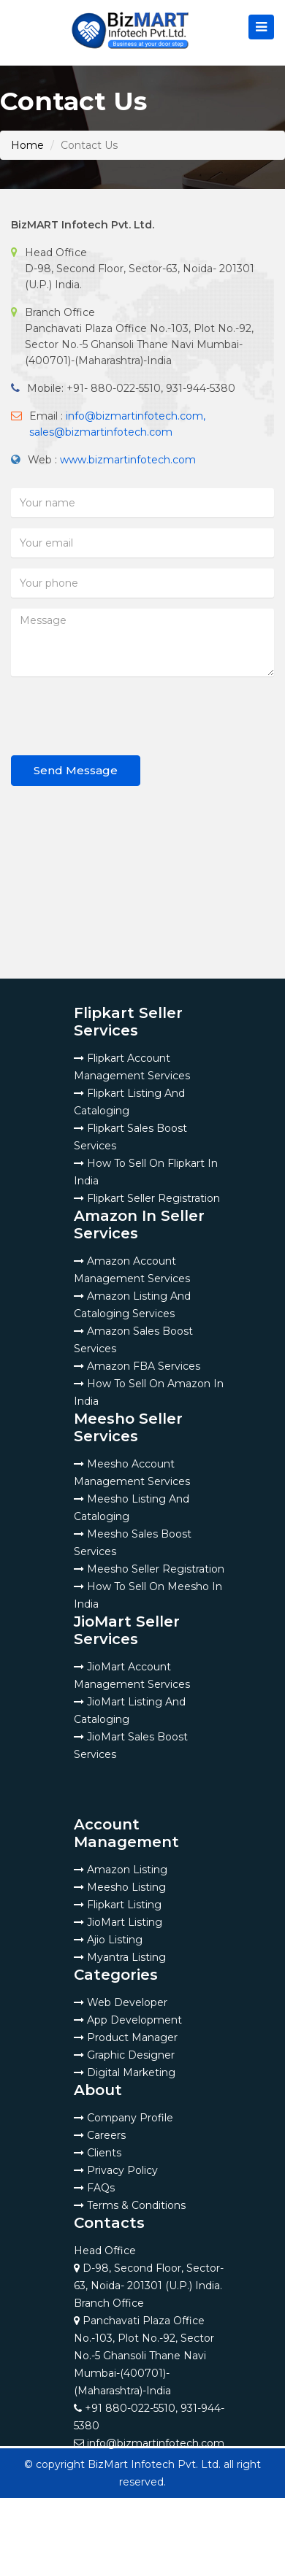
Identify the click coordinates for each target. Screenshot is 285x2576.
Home (27, 145)
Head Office (149, 2268)
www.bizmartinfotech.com (128, 459)
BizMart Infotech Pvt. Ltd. (154, 2464)
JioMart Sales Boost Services (131, 1745)
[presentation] (122, 715)
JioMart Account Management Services (132, 1675)
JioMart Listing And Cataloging (130, 1710)
